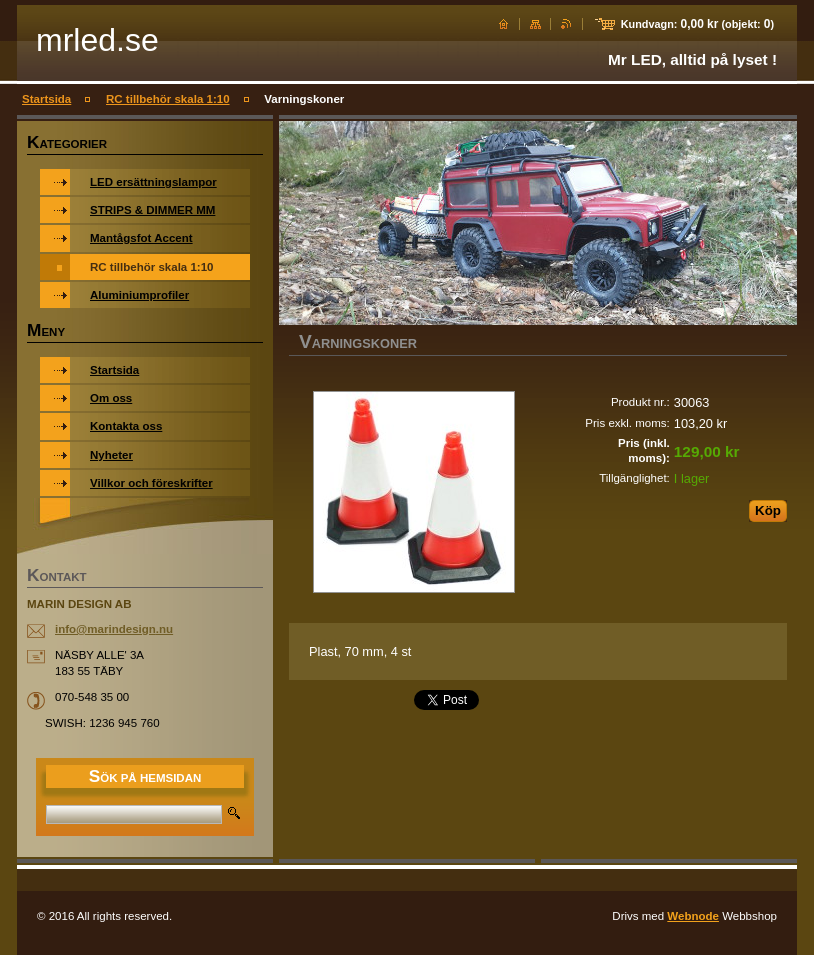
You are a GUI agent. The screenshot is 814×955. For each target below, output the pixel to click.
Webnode (693, 916)
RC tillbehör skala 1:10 (168, 99)
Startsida (46, 99)
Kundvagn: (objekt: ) (697, 24)
